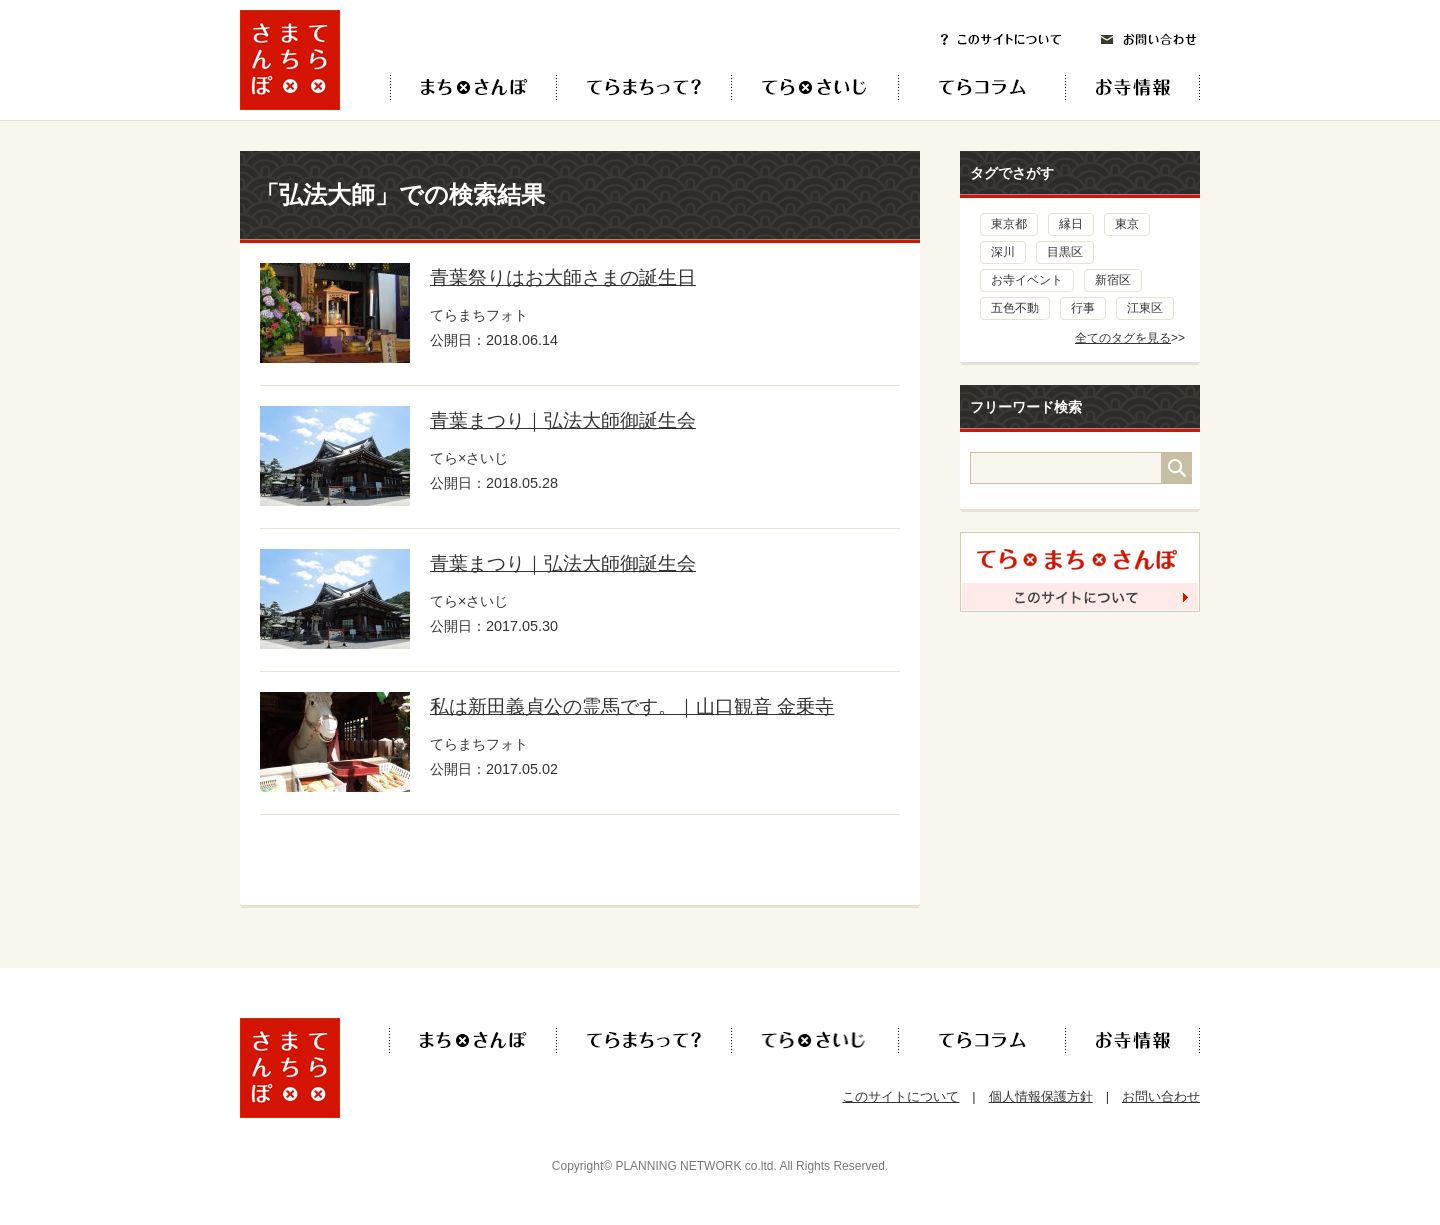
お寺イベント (1027, 280)
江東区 (1145, 308)
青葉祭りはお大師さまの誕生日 (563, 277)
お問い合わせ (1149, 39)
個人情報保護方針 (1041, 1096)
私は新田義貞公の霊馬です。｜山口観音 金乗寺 (632, 706)
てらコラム (965, 87)
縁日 (1071, 224)
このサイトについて (1001, 39)
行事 (1083, 308)
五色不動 (1015, 308)
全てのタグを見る (1123, 338)
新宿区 (1113, 280)
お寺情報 (1149, 87)
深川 (1003, 252)
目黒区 (1065, 252)
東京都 (1009, 224)
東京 (1127, 224)
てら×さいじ (814, 87)
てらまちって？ (643, 87)
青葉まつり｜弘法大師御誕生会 (563, 420)
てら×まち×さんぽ (473, 87)
